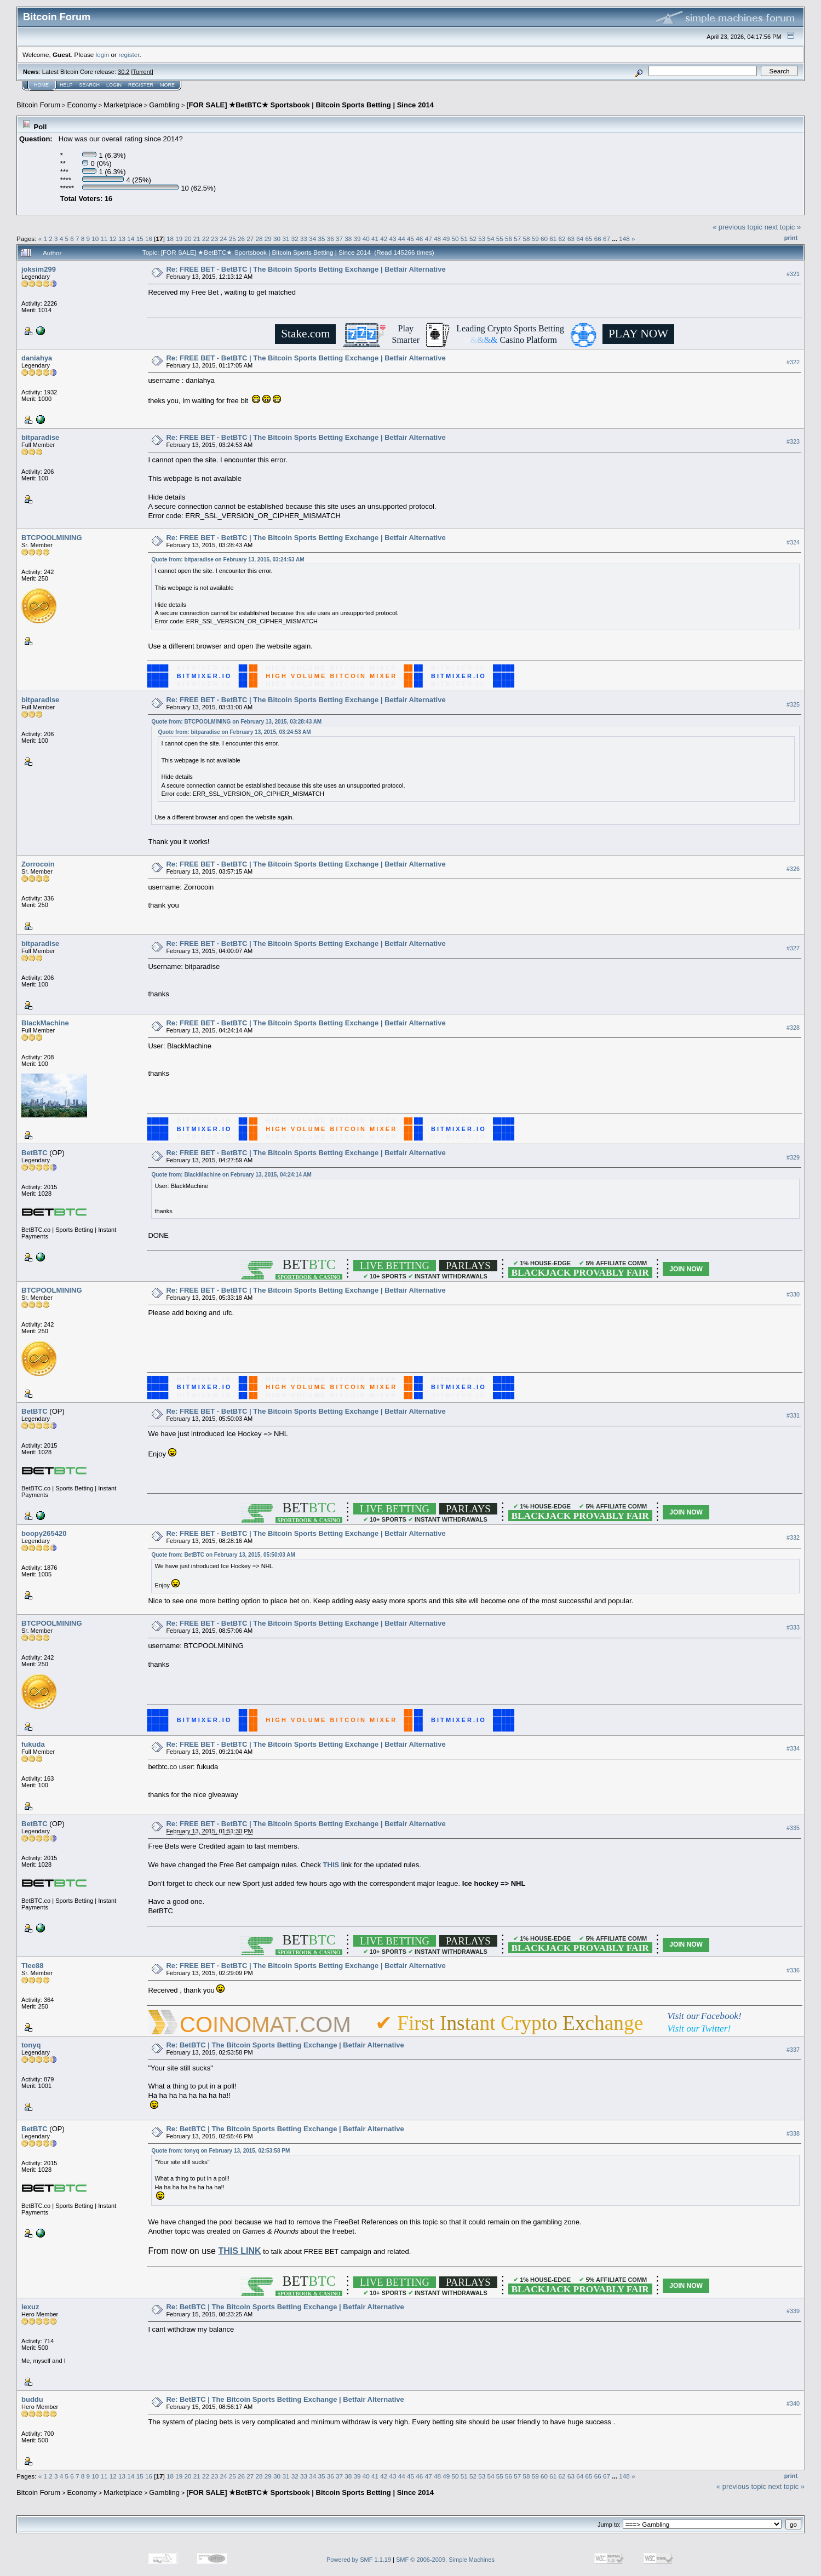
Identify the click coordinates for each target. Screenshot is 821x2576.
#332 (793, 1538)
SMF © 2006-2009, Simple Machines (445, 2559)
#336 (793, 1970)
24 (223, 238)
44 (401, 238)
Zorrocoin (38, 864)
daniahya (36, 358)
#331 (793, 1416)
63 (571, 238)
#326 (793, 868)
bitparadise (40, 437)
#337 (793, 2049)
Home (41, 85)
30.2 (123, 71)
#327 (793, 948)
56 (508, 238)
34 (312, 238)
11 (104, 238)
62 (562, 238)
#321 (793, 274)
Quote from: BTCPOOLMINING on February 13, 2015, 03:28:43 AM (236, 722)
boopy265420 (43, 1533)
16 (148, 238)
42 (383, 238)
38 (348, 238)
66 (597, 238)
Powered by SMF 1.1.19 (358, 2559)
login (103, 54)
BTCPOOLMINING (51, 537)
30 (276, 238)
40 (366, 238)
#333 (793, 1627)
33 (303, 238)
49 (446, 238)
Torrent (142, 71)
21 (196, 238)
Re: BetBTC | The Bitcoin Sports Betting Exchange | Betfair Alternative (285, 2045)
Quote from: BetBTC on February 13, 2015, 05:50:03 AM (223, 1555)
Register (140, 85)
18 (170, 238)
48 (437, 238)
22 (205, 238)
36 (330, 238)
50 (454, 238)
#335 (793, 1828)
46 (419, 238)
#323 (793, 441)
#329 (793, 1157)
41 (374, 238)
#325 (793, 704)
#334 (793, 1748)
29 (268, 238)
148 (624, 238)
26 (241, 238)
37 (339, 238)
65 (588, 238)
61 (552, 238)
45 (410, 238)
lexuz (30, 2307)
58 (526, 238)
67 (606, 238)
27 (250, 238)
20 (187, 238)
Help (66, 85)
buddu (32, 2399)
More (167, 85)
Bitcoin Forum (38, 105)
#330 (793, 1295)
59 (535, 238)
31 (285, 238)
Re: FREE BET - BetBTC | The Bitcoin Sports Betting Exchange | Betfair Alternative (305, 269)
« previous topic (737, 227)
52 (472, 238)
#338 (793, 2133)
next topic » (783, 227)
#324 (793, 542)
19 (178, 238)
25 (232, 238)
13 (121, 238)
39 (357, 238)
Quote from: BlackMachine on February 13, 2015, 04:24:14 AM (231, 1175)
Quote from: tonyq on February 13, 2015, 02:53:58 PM (220, 2151)
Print (790, 237)
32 (294, 238)
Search (89, 85)
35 (321, 238)
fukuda (33, 1744)
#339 (793, 2311)
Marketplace (123, 105)
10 (95, 238)
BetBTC (34, 1153)
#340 (793, 2404)
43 (393, 238)
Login (114, 85)
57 (517, 238)
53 (481, 238)
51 (464, 238)
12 (113, 238)
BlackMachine (45, 1023)
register (128, 54)
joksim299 (38, 269)
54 (490, 238)
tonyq (31, 2045)
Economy (82, 105)
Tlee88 (32, 1965)
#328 (793, 1027)
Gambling (164, 105)
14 (130, 238)
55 (499, 238)
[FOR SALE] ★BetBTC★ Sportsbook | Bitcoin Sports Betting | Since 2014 (310, 105)
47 (428, 238)
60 (544, 238)
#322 (793, 362)
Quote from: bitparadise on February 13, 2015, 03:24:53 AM (227, 559)
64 (579, 238)
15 (139, 238)
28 (259, 238)
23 (214, 238)
